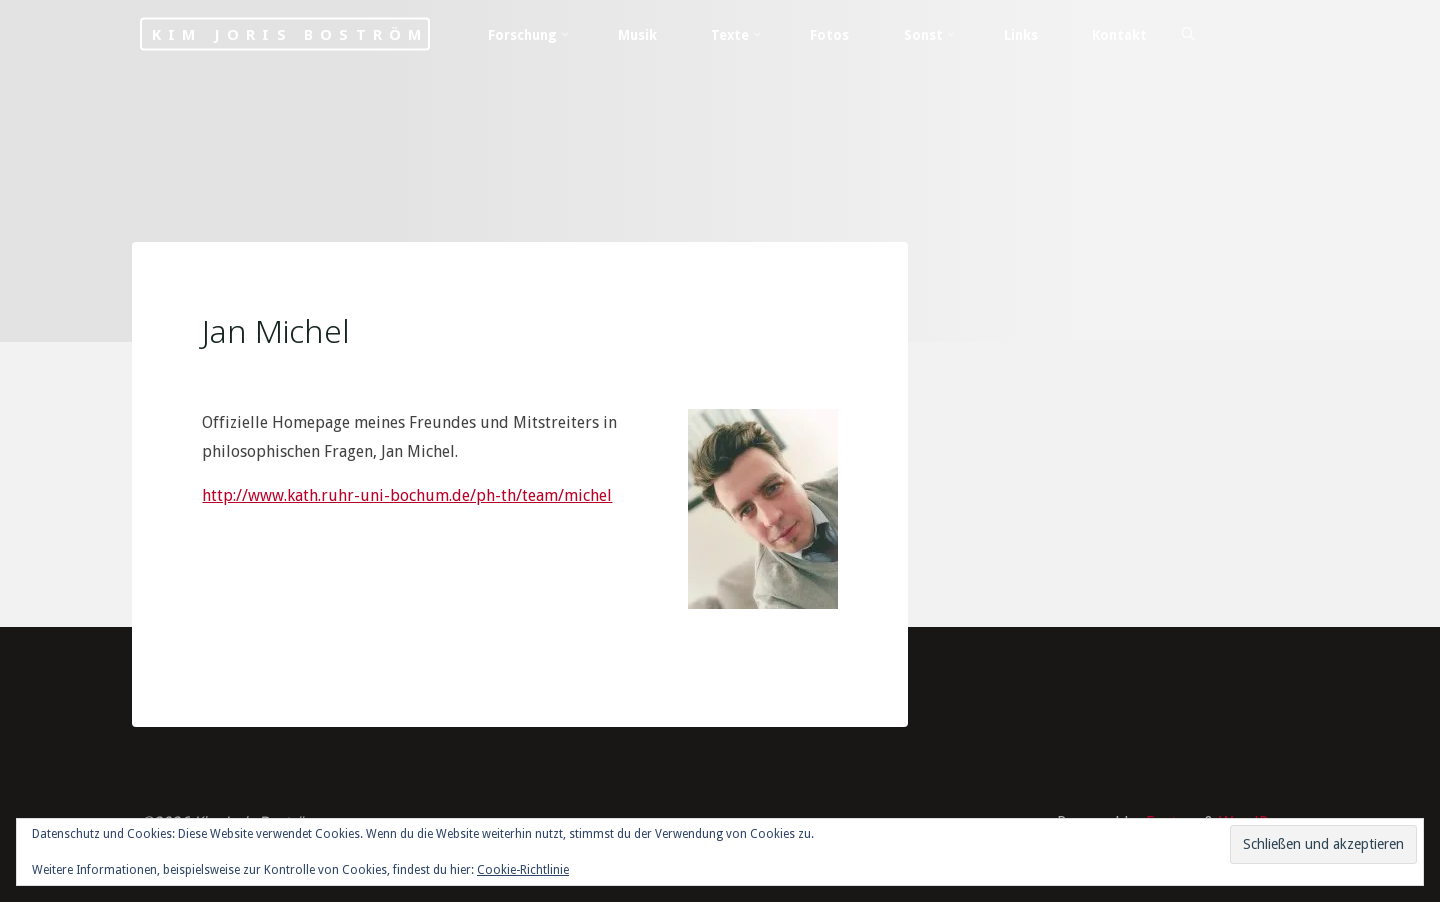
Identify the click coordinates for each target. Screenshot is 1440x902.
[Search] (1188, 35)
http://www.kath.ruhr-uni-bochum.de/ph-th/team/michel (407, 495)
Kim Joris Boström (290, 34)
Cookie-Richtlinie (523, 870)
